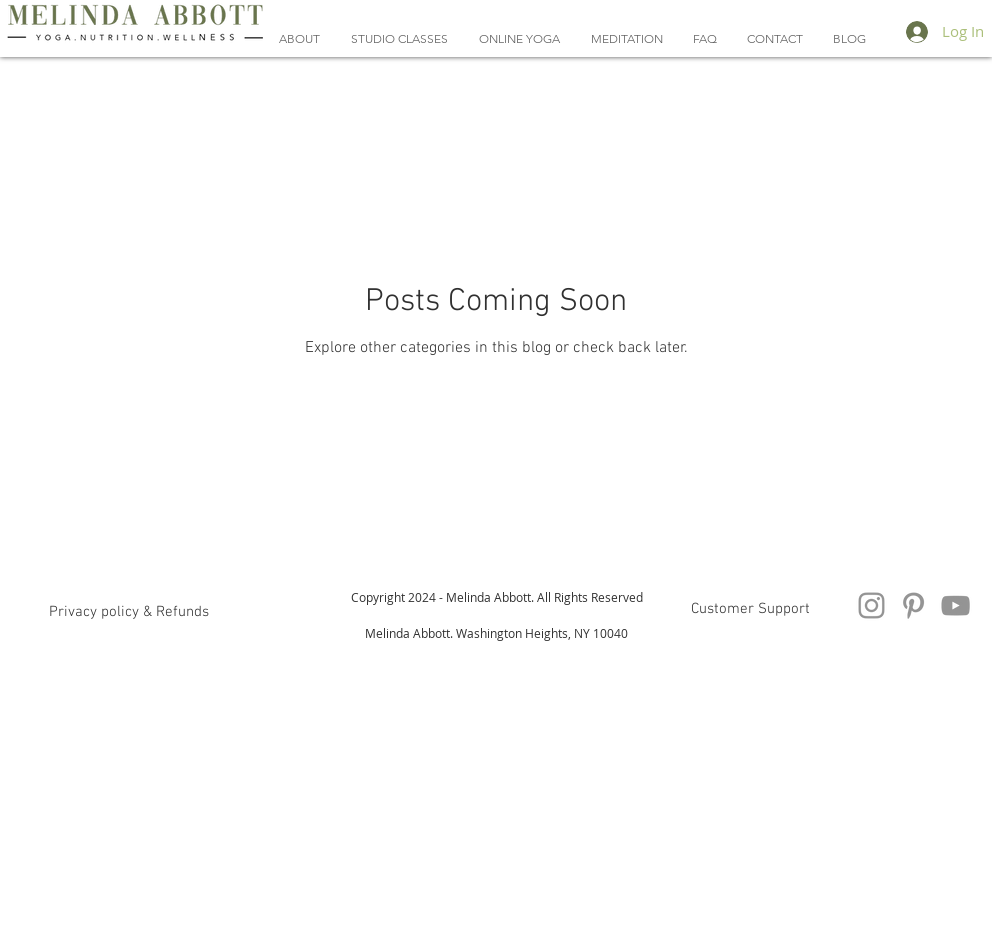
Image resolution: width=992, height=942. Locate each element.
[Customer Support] (750, 609)
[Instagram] (871, 605)
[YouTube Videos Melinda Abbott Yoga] (955, 605)
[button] (519, 38)
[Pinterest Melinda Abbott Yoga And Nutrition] (913, 605)
